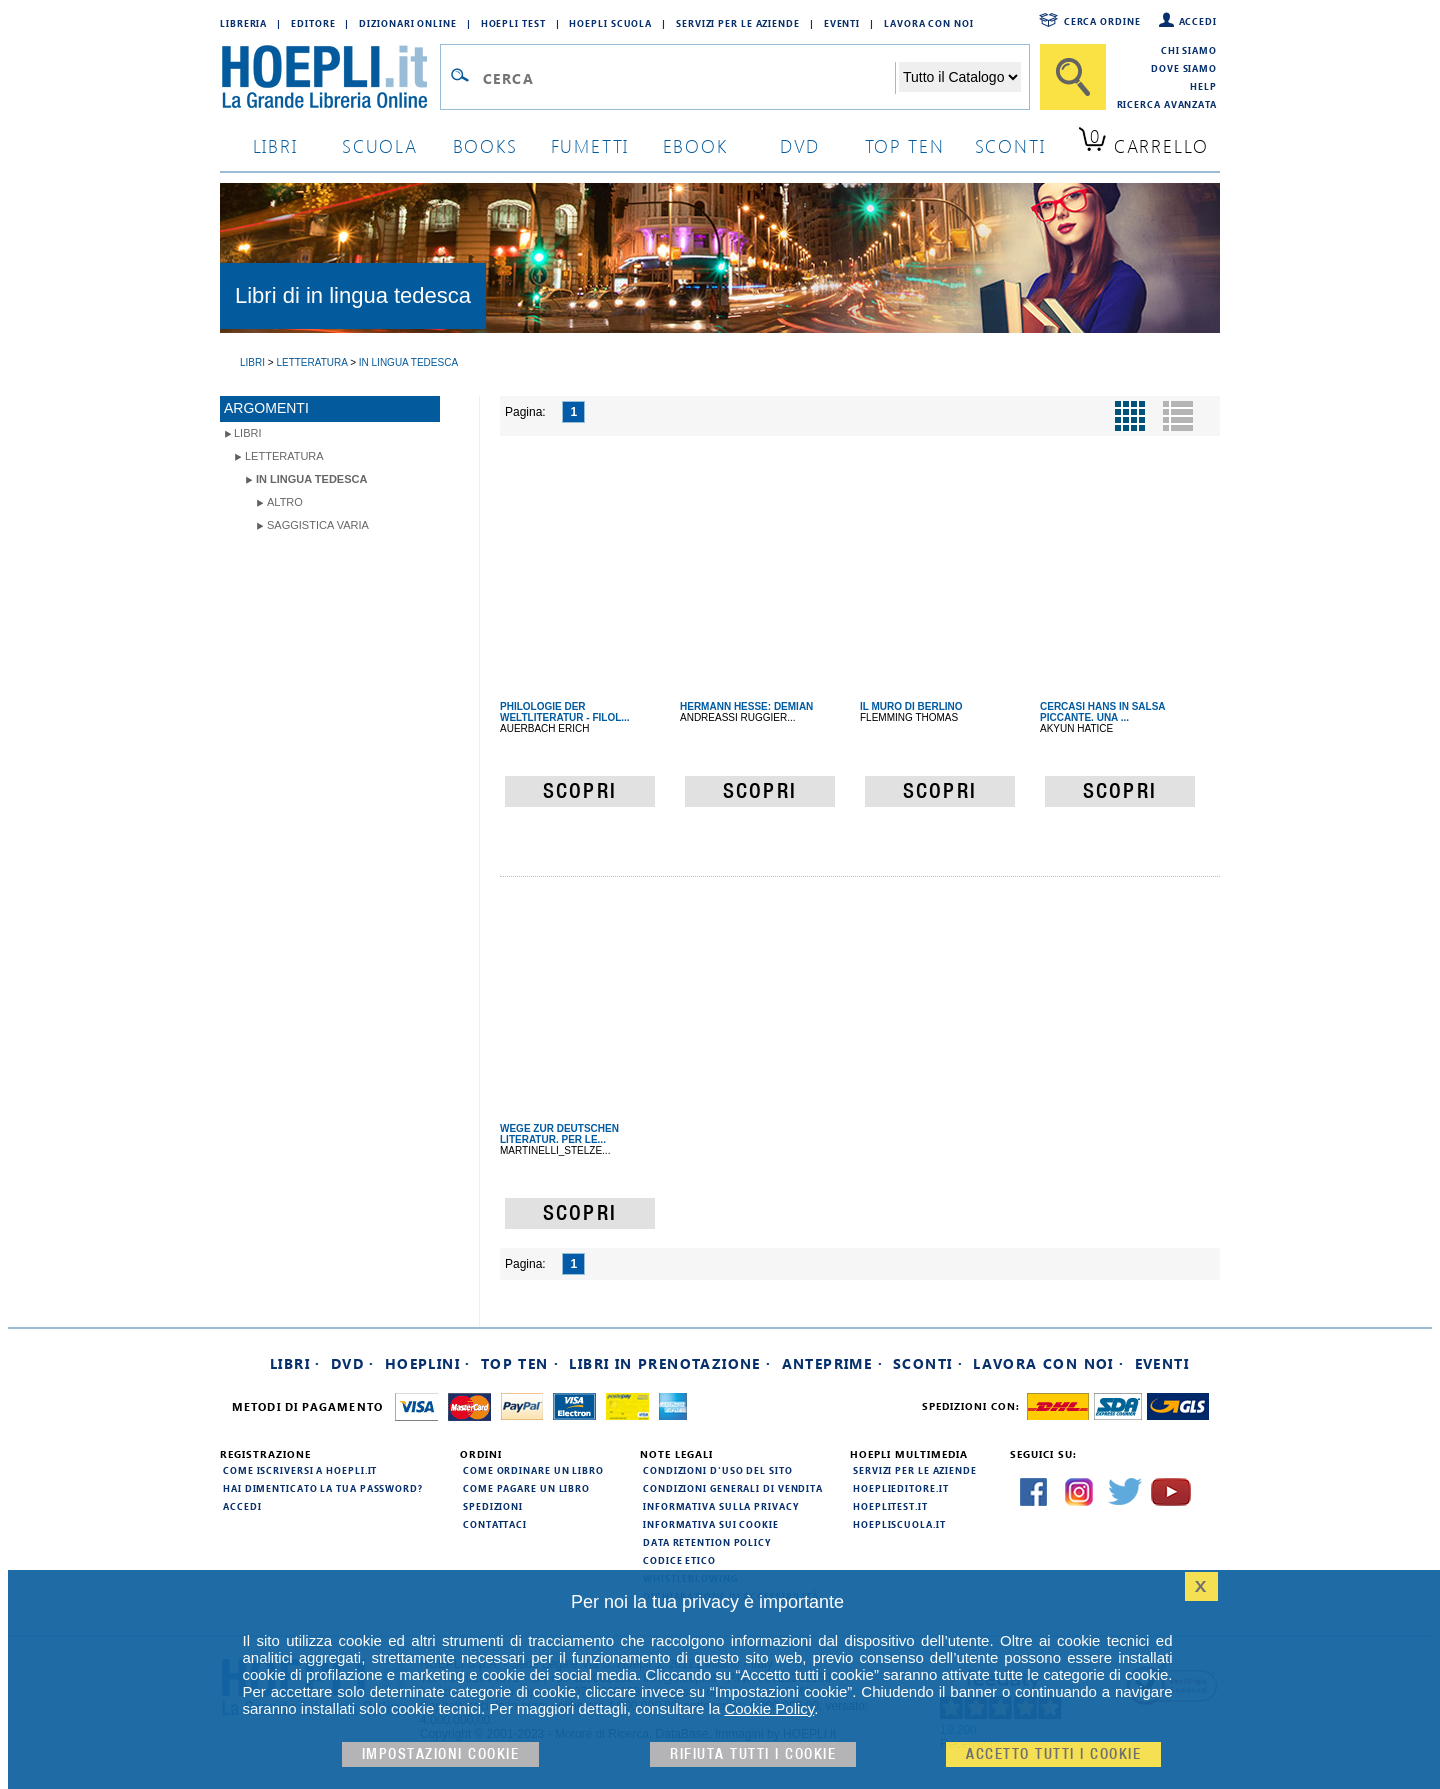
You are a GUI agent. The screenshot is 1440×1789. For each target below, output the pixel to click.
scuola (380, 145)
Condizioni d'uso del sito (718, 1470)
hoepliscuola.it (899, 1524)
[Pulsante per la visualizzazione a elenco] (1178, 416)
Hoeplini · (428, 1363)
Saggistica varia (318, 525)
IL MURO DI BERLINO (911, 706)
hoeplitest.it (890, 1506)
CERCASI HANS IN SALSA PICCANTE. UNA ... (1102, 712)
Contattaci (495, 1524)
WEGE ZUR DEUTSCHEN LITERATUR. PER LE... (559, 1134)
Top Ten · (520, 1363)
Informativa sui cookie (711, 1524)
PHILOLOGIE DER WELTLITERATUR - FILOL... (565, 712)
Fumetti (590, 145)
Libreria (243, 23)
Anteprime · (832, 1363)
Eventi (842, 23)
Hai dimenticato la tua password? (323, 1488)
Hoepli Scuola (610, 23)
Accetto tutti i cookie (1053, 1754)
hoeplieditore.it (900, 1488)
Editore (313, 23)
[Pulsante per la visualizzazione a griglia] (1130, 416)
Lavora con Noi (929, 23)
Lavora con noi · (1048, 1363)
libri (275, 145)
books (485, 145)
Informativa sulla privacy (721, 1506)
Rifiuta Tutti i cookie (753, 1754)
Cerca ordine (1102, 21)
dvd (800, 145)
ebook (695, 145)
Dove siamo (1184, 68)
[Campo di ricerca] (688, 78)
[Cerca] (1073, 77)
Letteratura (284, 456)
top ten (905, 145)
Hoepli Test (513, 23)
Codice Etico (679, 1560)
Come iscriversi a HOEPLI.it (300, 1470)
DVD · (353, 1363)
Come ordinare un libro (533, 1470)
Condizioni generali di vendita (733, 1488)
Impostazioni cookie (441, 1754)
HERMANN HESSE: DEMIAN (746, 706)
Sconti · (928, 1363)
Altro (285, 502)
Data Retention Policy (707, 1542)
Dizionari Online (407, 23)
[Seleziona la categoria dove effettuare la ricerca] (960, 77)
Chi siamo (1189, 50)
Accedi (1198, 21)
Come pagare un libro (526, 1488)
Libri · (295, 1363)
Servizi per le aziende (738, 23)
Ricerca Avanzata (1167, 104)
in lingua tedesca (311, 479)
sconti (1010, 145)
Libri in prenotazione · (670, 1363)
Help (1203, 86)
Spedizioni (493, 1506)
